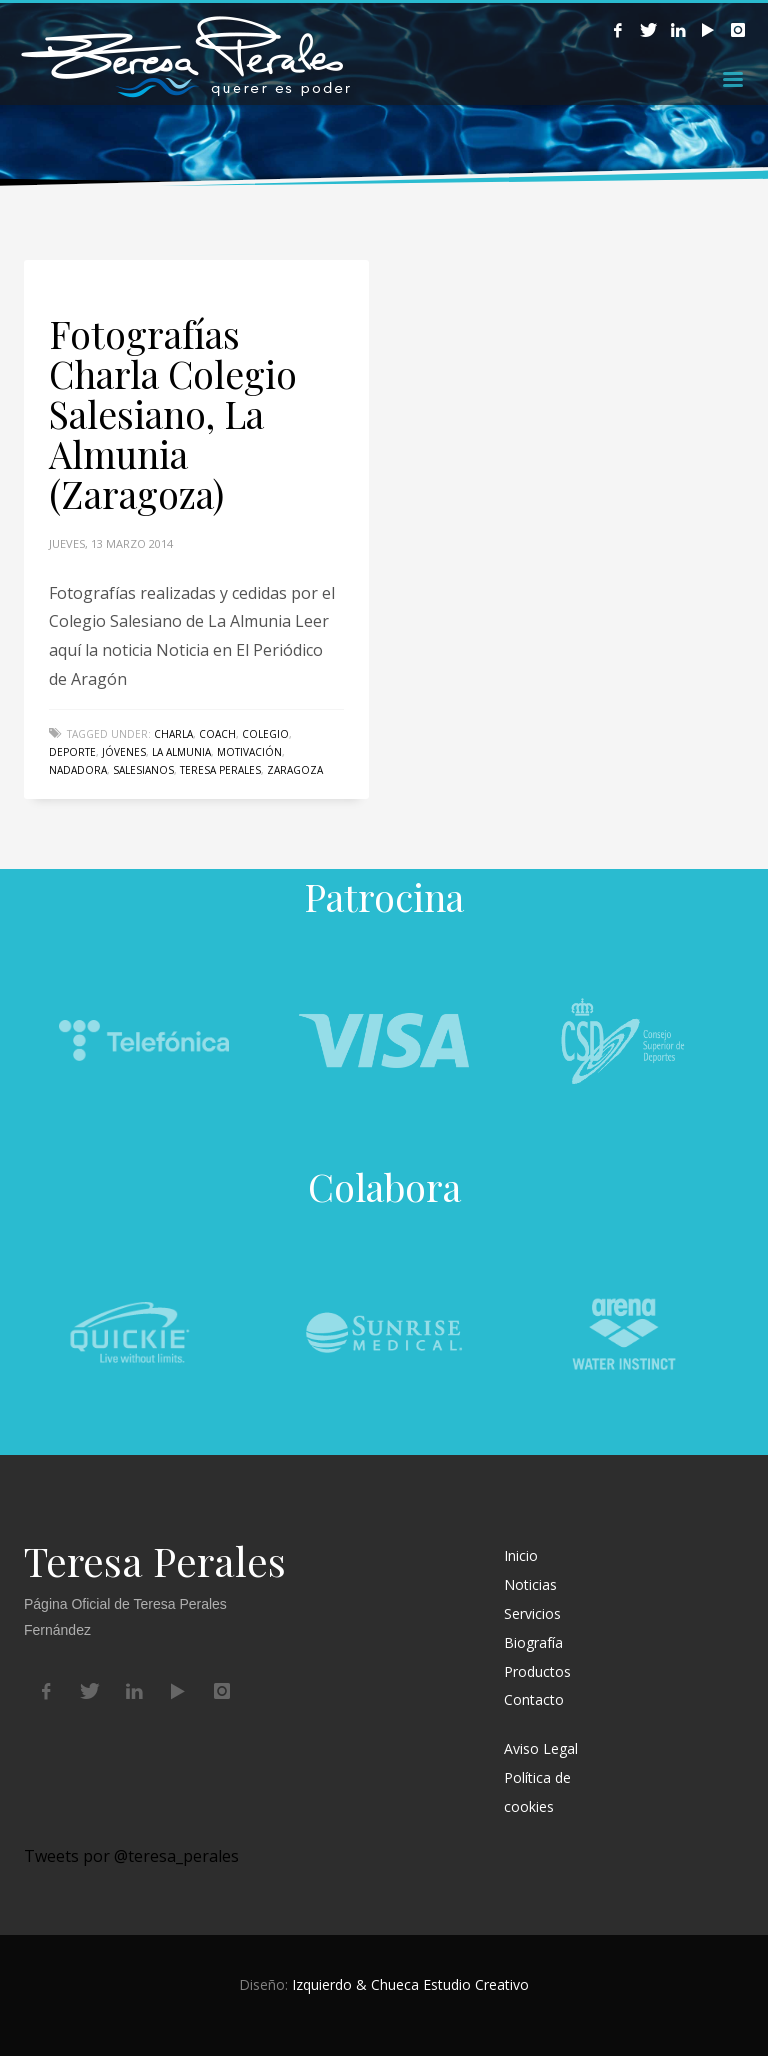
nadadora (78, 770)
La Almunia (181, 752)
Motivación (249, 752)
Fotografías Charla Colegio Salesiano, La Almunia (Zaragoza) (173, 413)
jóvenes (124, 752)
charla (173, 734)
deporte (72, 752)
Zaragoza (295, 770)
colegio (265, 734)
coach (217, 734)
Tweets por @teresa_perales (131, 1856)
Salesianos (143, 770)
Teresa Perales (220, 770)
